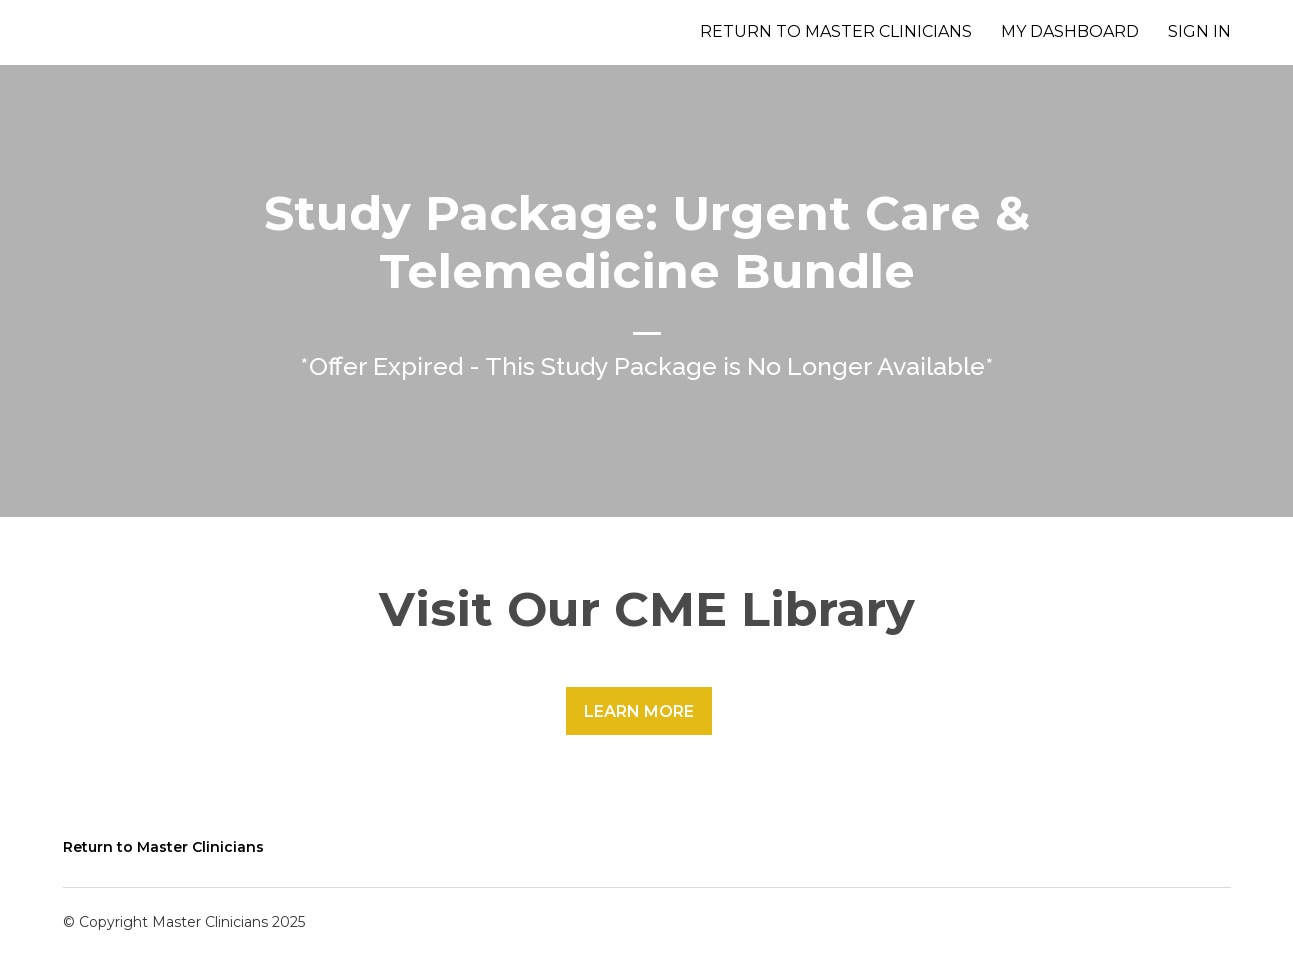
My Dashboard (1070, 31)
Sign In (1199, 31)
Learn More (639, 711)
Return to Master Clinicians (836, 31)
